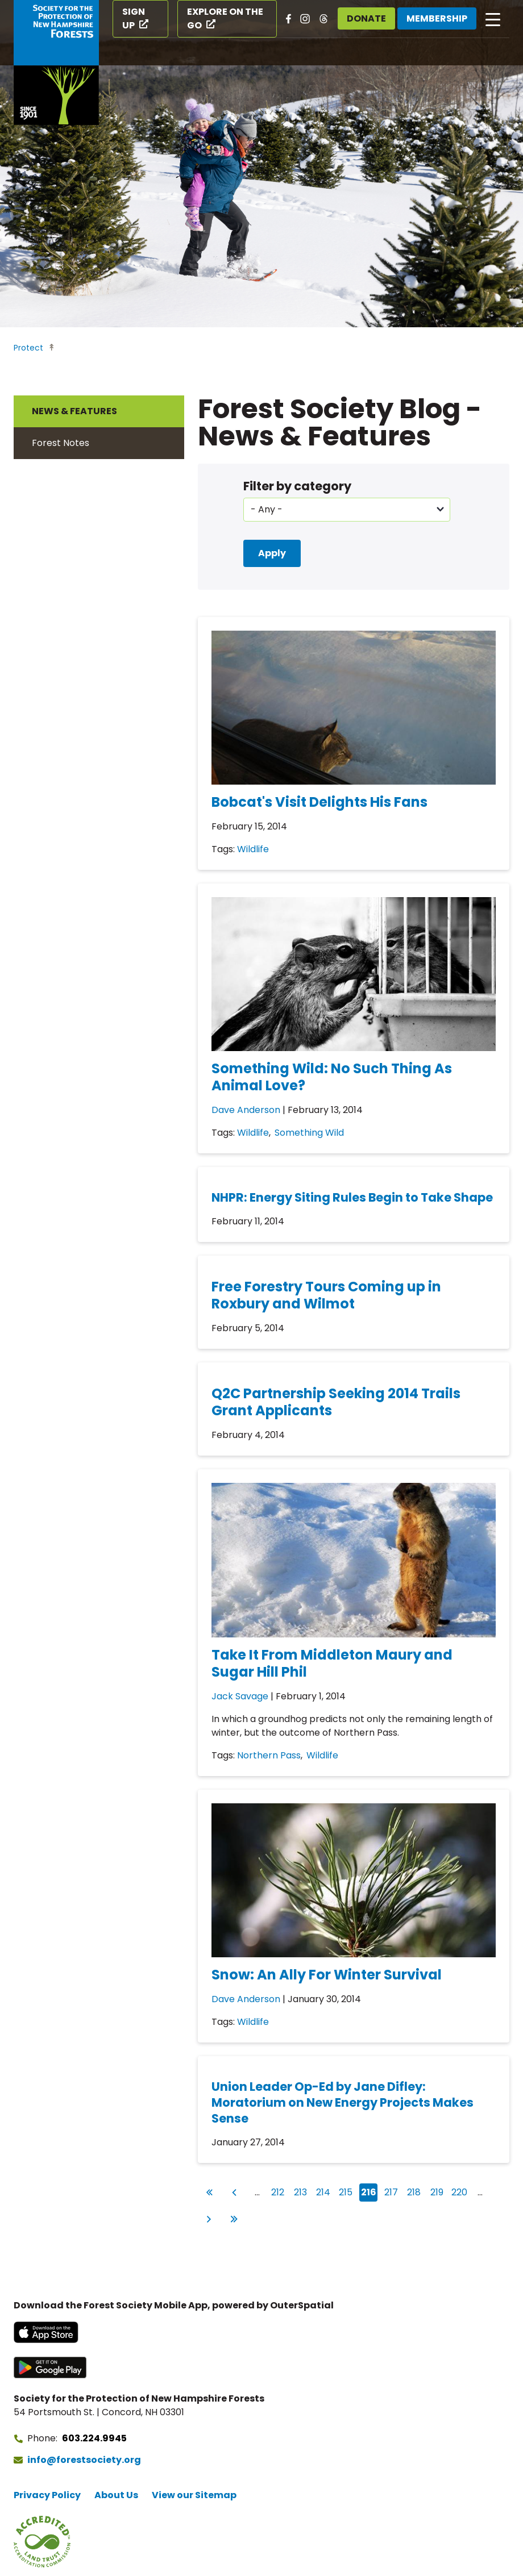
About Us (116, 2495)
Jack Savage (239, 1696)
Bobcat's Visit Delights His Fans (319, 802)
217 (392, 2191)
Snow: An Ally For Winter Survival (326, 1974)
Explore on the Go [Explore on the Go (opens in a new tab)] (225, 18)
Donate (366, 18)
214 (324, 2191)
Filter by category (297, 486)
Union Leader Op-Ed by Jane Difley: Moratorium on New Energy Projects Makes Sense (342, 2102)
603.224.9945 (94, 2438)
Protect (28, 347)
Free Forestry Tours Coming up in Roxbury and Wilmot (326, 1295)
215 (347, 2191)
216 (369, 2192)
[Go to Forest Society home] (56, 62)
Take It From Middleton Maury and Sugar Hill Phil (332, 1663)
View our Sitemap (194, 2495)
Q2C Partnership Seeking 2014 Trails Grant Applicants (335, 1402)
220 (459, 2191)
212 (279, 2191)
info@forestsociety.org (84, 2459)
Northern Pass (269, 1755)
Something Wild (309, 1132)
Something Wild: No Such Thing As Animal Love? (331, 1077)
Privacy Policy (47, 2495)
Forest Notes (60, 442)
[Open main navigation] (492, 18)
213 (302, 2191)
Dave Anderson (245, 1109)
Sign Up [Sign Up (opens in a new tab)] (133, 18)
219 (438, 2191)
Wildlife (253, 849)
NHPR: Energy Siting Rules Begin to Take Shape (352, 1197)
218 (415, 2191)
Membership (436, 18)
